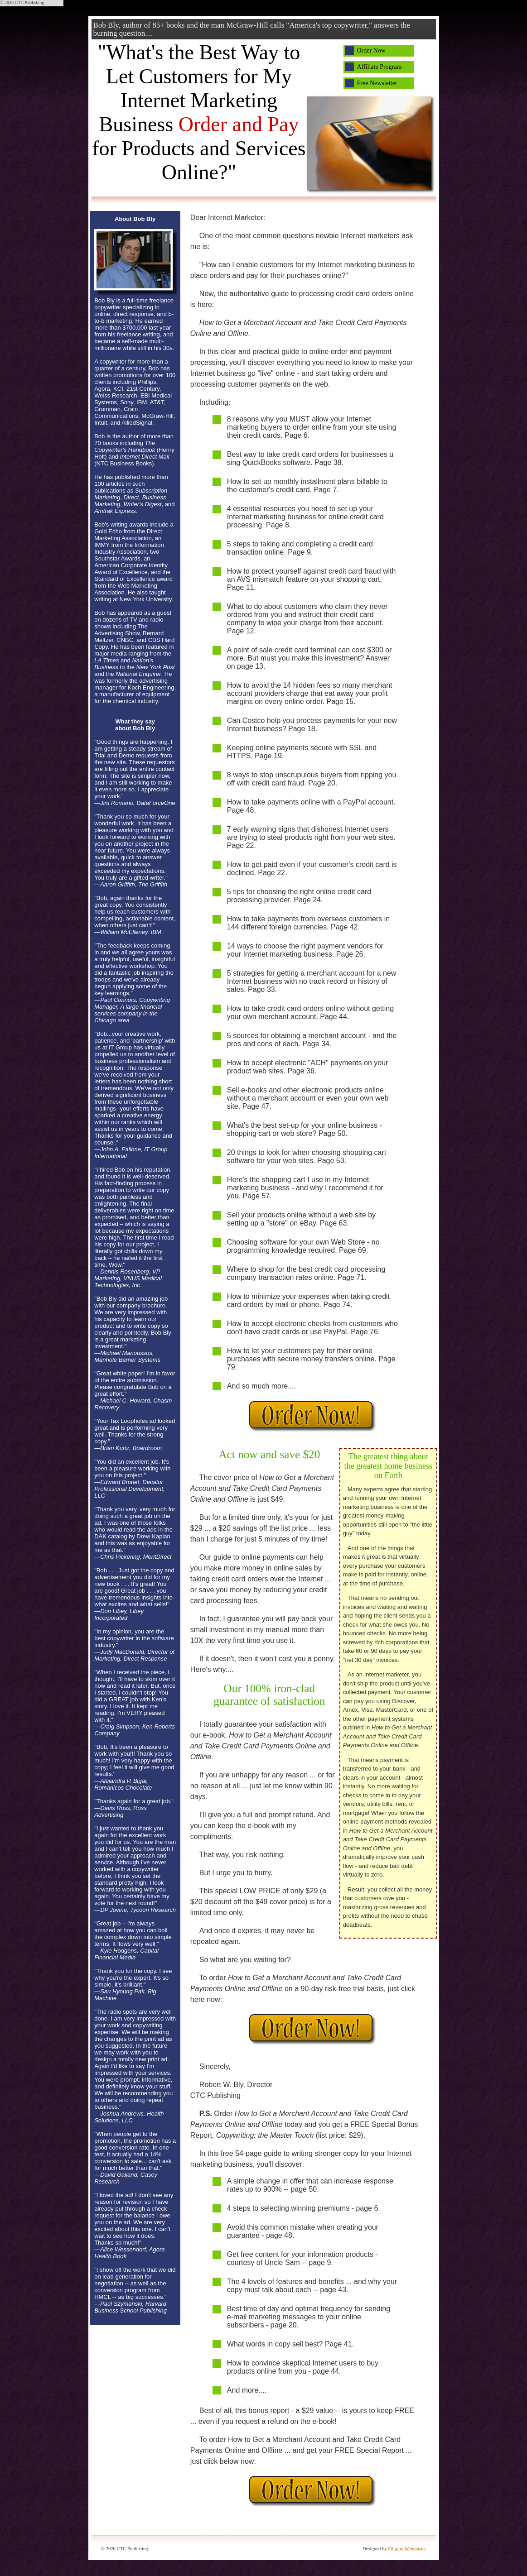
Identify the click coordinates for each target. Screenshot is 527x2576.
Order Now (371, 50)
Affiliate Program (379, 66)
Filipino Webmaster (407, 2548)
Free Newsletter (377, 83)
